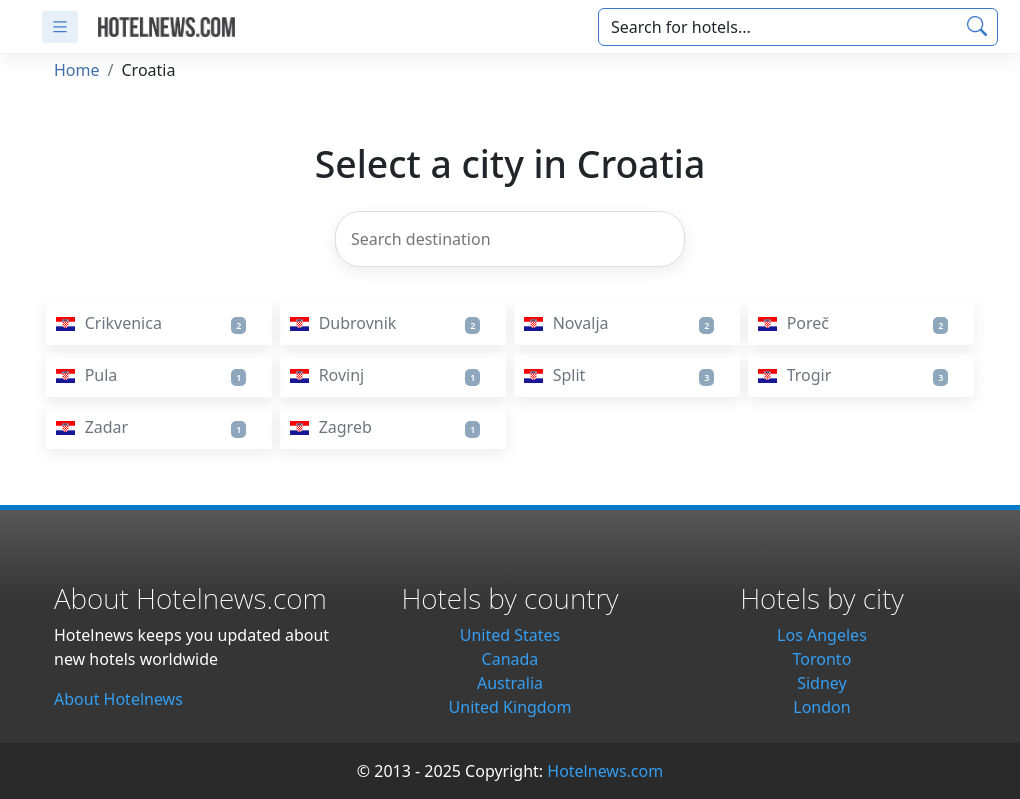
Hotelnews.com (605, 771)
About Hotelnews (118, 699)
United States (510, 635)
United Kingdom (510, 707)
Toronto (822, 659)
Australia (510, 683)
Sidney (822, 683)
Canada (510, 659)
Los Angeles (822, 635)
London (821, 707)
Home (77, 70)
